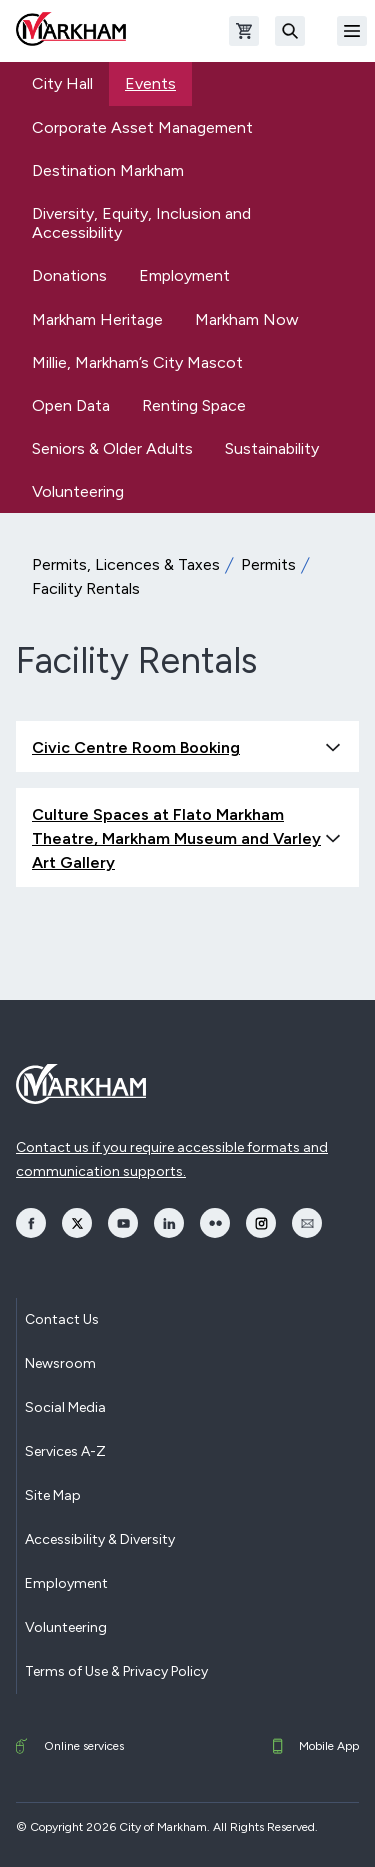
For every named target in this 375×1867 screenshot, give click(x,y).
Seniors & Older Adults (112, 448)
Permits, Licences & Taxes (126, 564)
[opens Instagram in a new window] (261, 1223)
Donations (69, 275)
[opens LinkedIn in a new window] (169, 1223)
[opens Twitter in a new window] (77, 1223)
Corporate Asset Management (142, 127)
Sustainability (272, 448)
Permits (268, 564)
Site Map (53, 1495)
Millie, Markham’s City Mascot (137, 362)
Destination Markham (108, 170)
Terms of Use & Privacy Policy (116, 1671)
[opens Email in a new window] (307, 1223)
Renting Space (194, 405)
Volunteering (78, 491)
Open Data (71, 405)
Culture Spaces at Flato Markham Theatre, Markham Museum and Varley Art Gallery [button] (187, 838)
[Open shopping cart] (244, 31)
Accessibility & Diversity (100, 1539)
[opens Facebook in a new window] (31, 1223)
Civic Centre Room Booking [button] (187, 747)
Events (150, 83)
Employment (184, 275)
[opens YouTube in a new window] (123, 1223)
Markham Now (247, 319)
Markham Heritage (97, 319)
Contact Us (62, 1319)
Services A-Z (65, 1451)
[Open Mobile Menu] (352, 31)
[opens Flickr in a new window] (215, 1223)
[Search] (290, 31)
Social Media (65, 1407)
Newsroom (60, 1363)
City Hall (62, 83)
